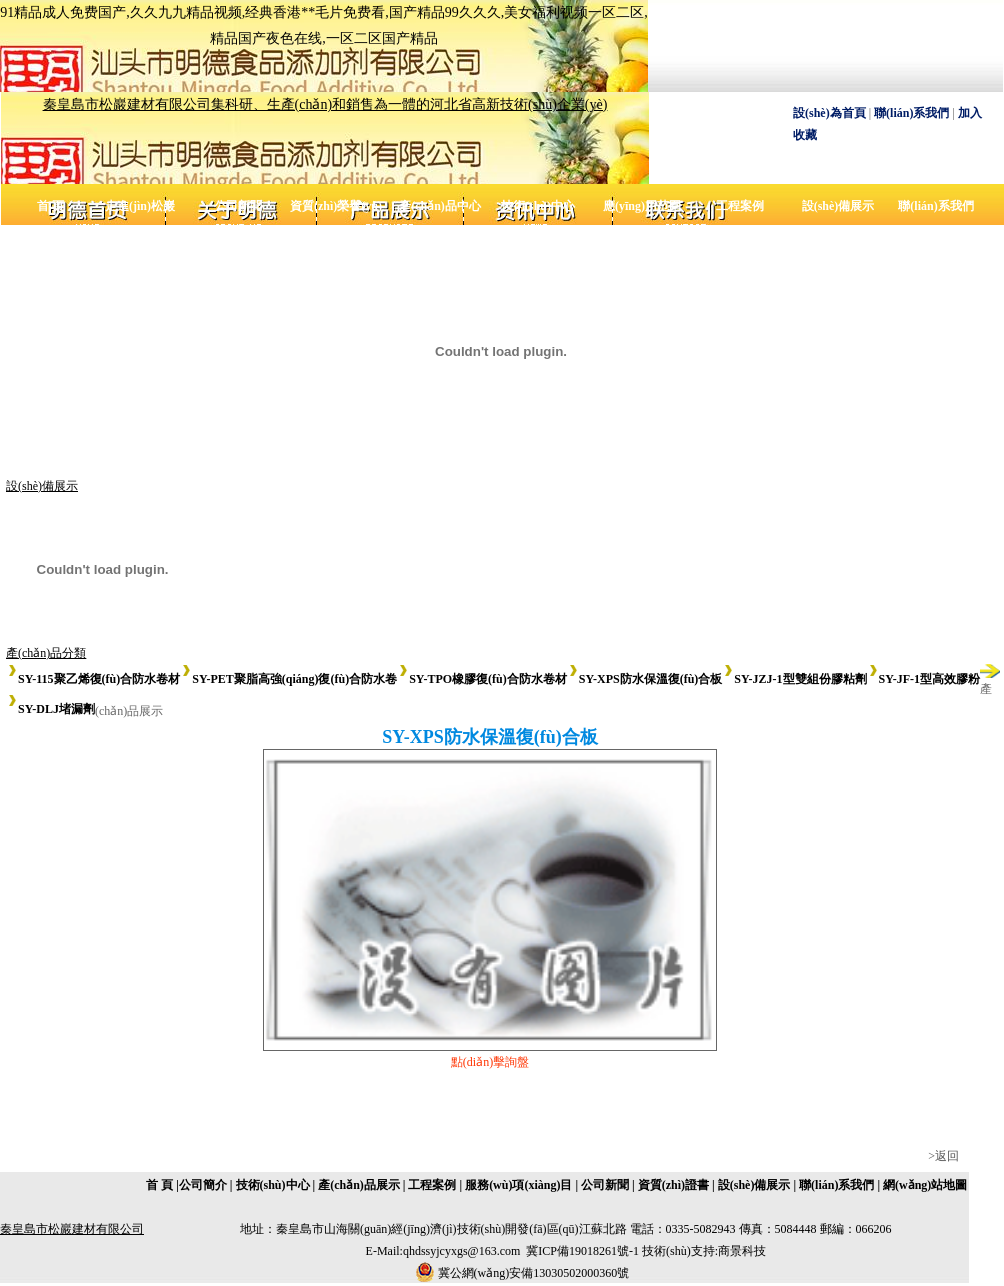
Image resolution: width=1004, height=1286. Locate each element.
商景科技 (742, 1251)
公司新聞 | (608, 1185)
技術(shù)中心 (538, 206)
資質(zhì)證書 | (676, 1185)
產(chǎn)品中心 (440, 206)
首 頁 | (162, 1185)
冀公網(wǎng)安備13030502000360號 (534, 1273)
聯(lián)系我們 (911, 113)
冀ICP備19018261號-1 (582, 1251)
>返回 (943, 1156)
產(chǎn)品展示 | (361, 1185)
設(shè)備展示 (838, 206)
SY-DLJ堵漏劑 (50, 709)
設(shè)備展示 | (757, 1185)
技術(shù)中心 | (276, 1185)
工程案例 (740, 206)
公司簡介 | (206, 1185)
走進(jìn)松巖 (140, 206)
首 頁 (50, 206)
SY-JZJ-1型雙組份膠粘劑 (794, 679)
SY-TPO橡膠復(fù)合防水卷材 (482, 679)
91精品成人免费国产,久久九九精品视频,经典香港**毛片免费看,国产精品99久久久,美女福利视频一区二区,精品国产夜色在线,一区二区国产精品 (324, 25)
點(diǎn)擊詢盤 (490, 1062)
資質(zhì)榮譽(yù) (336, 206)
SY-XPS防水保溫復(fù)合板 (645, 679)
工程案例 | (435, 1185)
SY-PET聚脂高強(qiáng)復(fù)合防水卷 (288, 679)
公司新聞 (238, 206)
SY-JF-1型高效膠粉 (924, 679)
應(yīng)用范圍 (642, 206)
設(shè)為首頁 (829, 113)
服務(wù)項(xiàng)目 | (520, 1185)
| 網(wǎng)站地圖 (922, 1185)
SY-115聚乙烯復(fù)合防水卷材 (93, 679)
